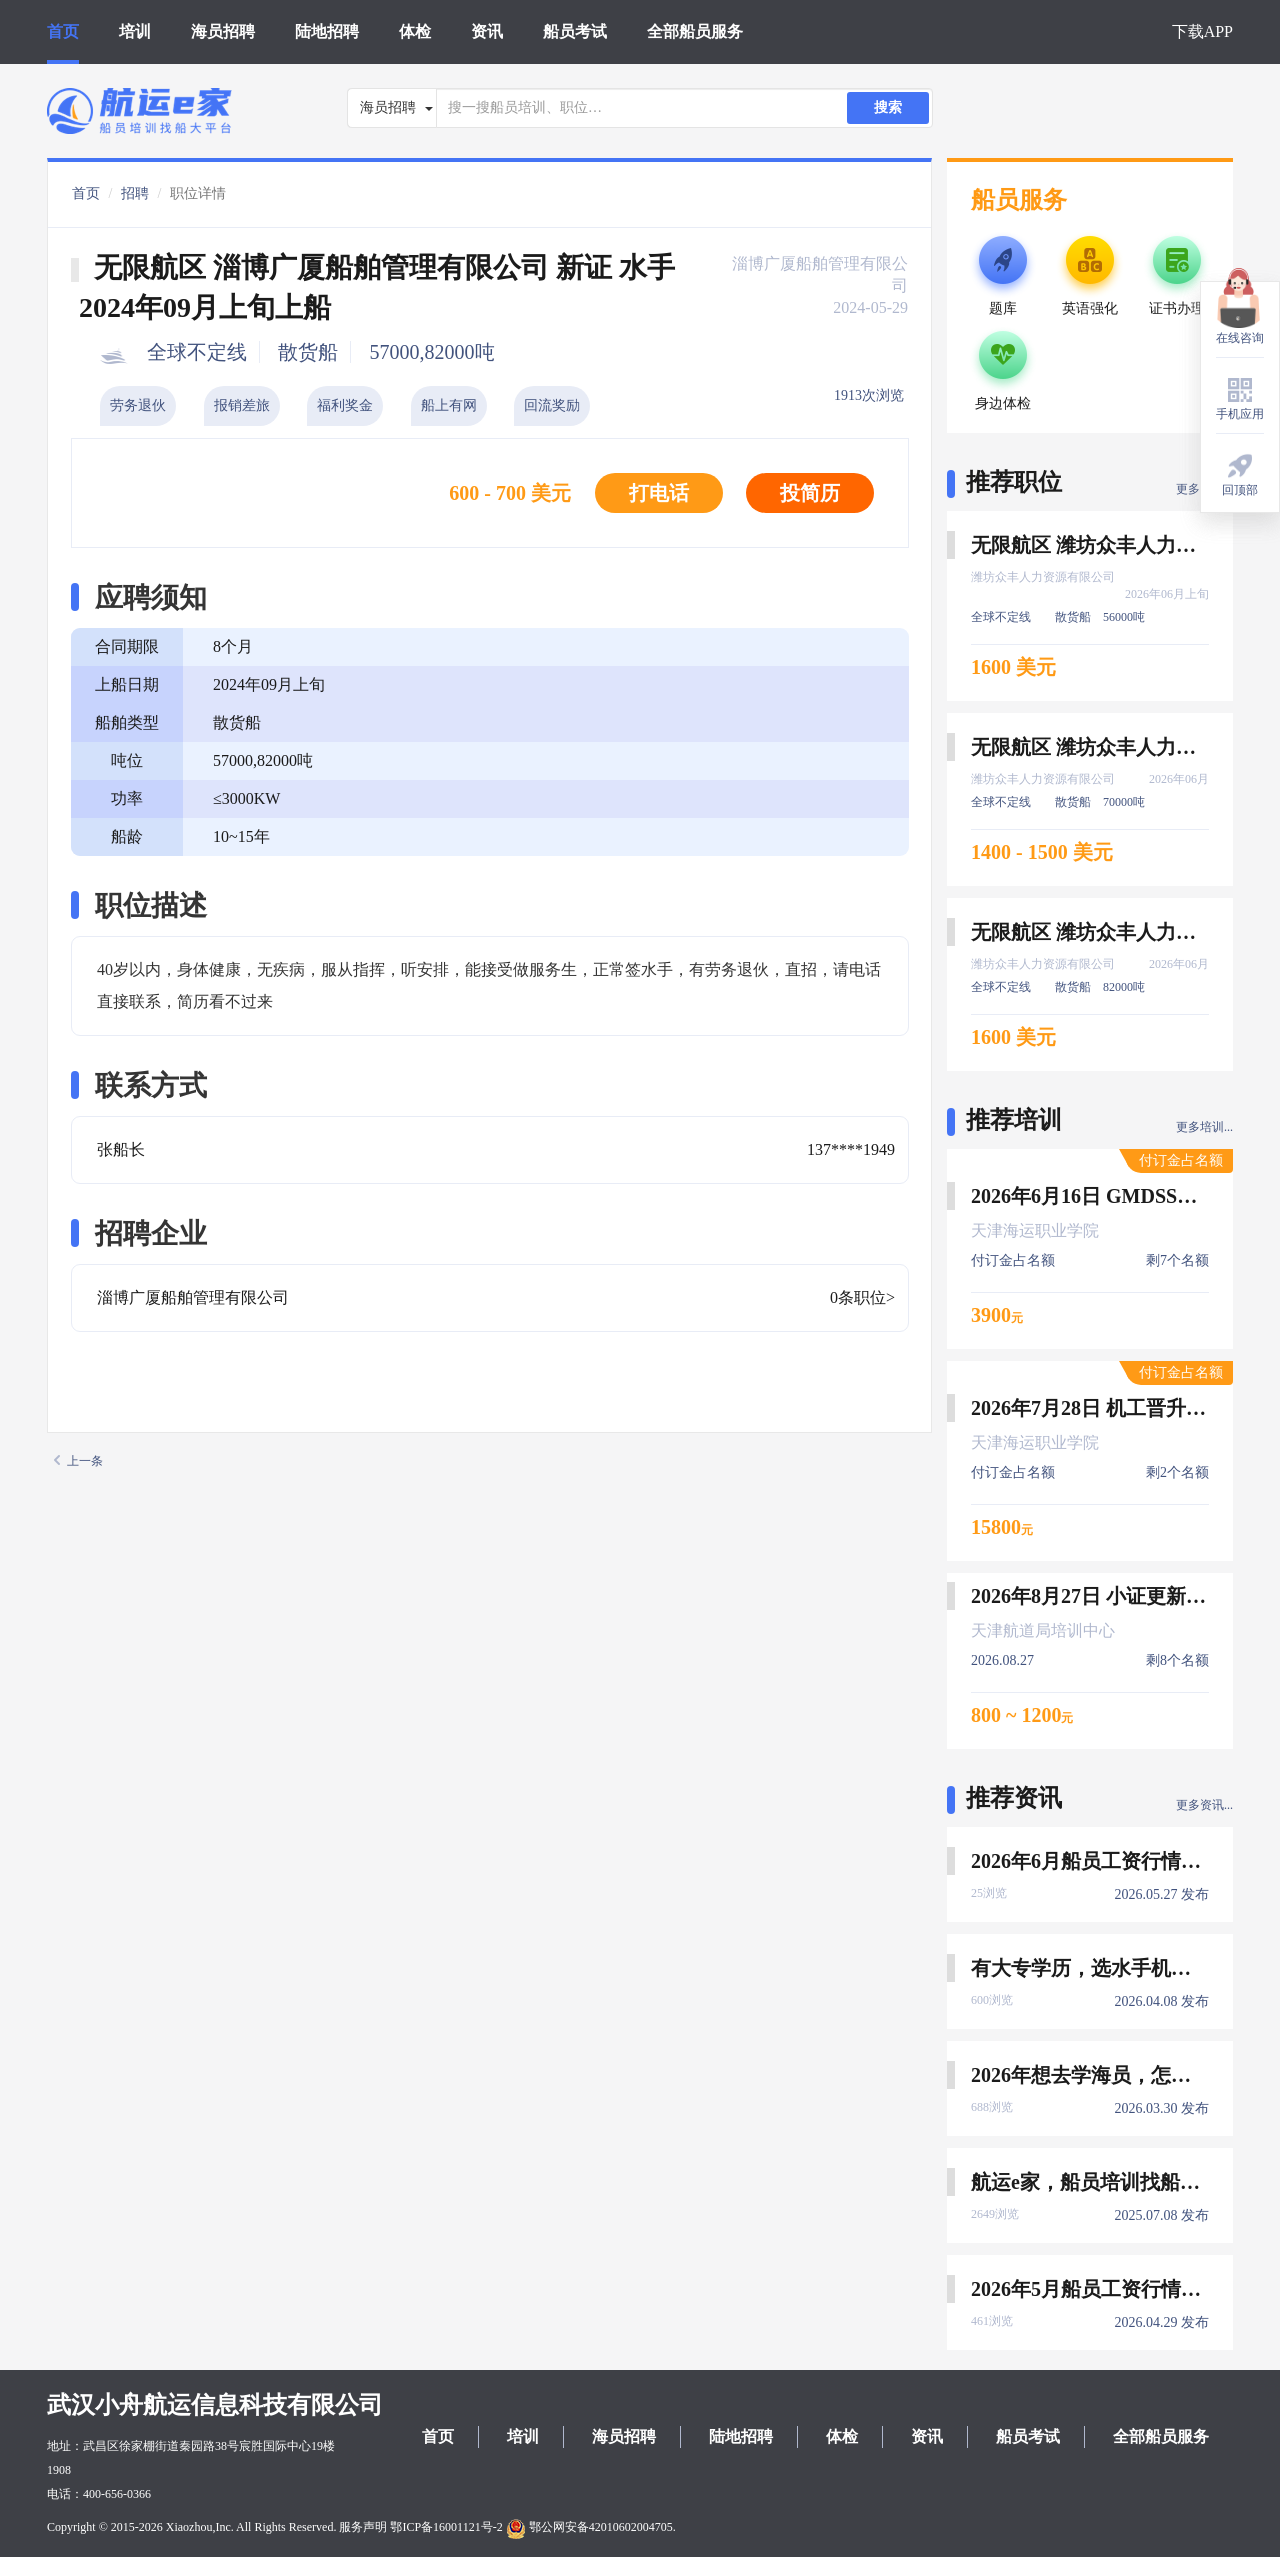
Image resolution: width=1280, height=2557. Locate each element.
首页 (63, 31)
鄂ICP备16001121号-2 (446, 2527)
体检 (415, 31)
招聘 (135, 193)
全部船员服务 (695, 31)
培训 (135, 31)
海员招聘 (223, 31)
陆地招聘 (327, 31)
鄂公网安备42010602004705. (591, 2527)
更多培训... (1204, 1127)
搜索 (888, 107)
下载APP (1202, 31)
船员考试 (575, 31)
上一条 (78, 1461)
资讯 (487, 31)
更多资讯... (1204, 1805)
